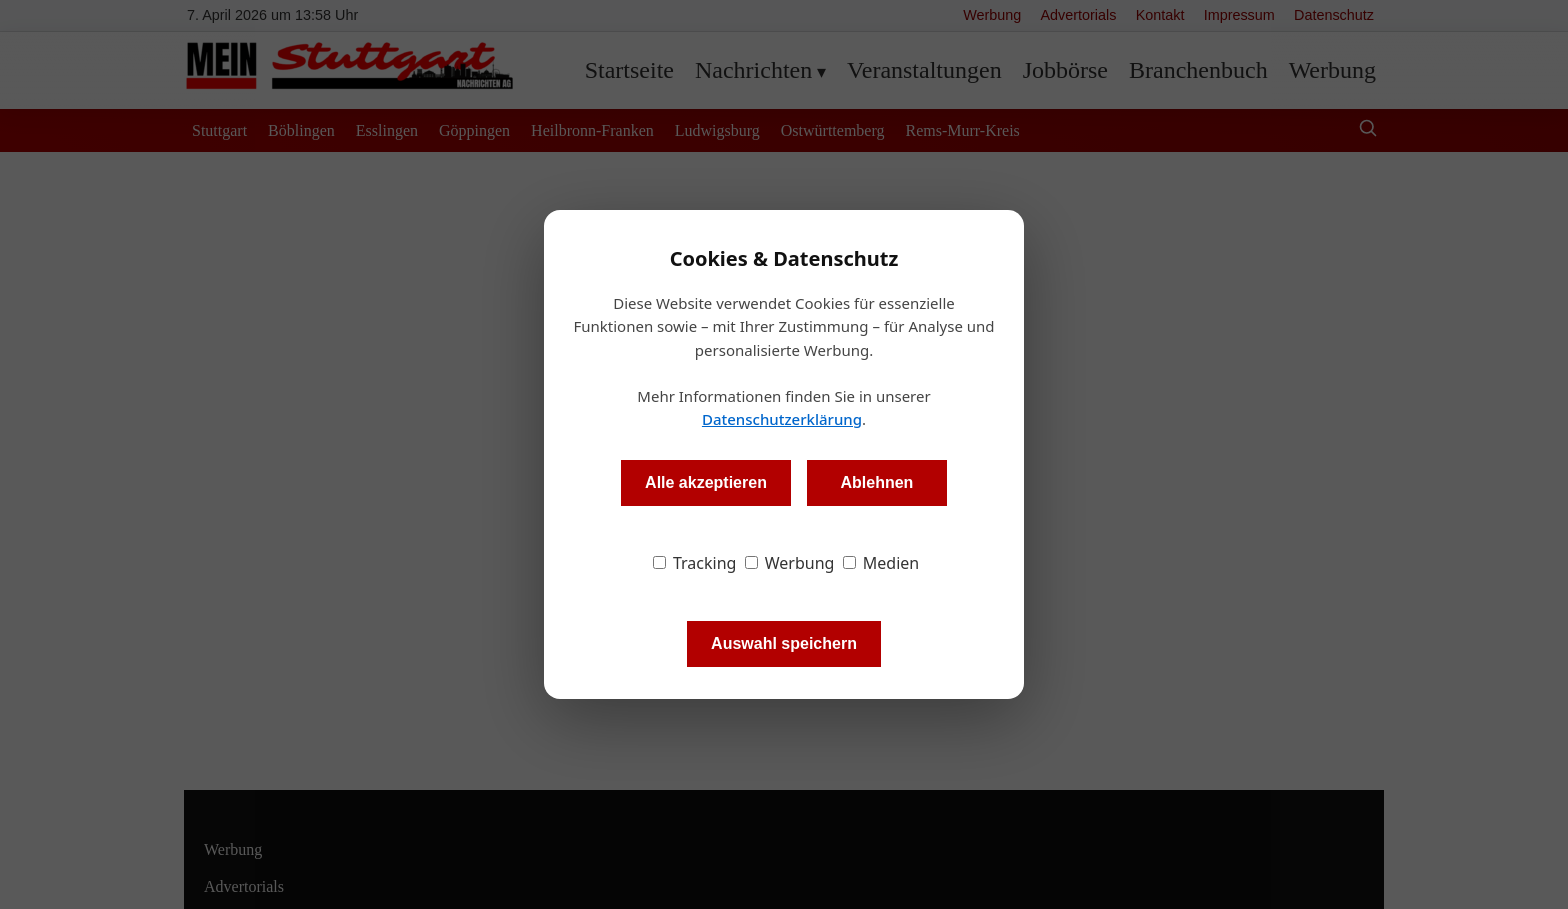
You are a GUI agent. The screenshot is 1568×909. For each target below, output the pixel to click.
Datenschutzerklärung (782, 419)
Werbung (790, 563)
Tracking (695, 563)
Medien (881, 563)
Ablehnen (876, 482)
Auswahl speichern (784, 643)
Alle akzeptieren (706, 482)
